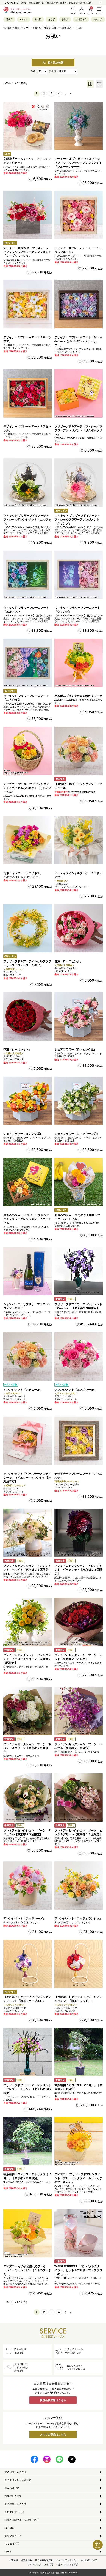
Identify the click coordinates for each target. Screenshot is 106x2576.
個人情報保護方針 (44, 2560)
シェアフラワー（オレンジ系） (23, 1133)
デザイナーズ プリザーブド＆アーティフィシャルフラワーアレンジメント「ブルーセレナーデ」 (78, 162)
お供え (65, 19)
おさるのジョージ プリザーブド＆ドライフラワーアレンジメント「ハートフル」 (27, 1218)
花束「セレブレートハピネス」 (23, 873)
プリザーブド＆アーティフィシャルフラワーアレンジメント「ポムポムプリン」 (78, 430)
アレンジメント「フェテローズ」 (24, 1918)
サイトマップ (34, 2564)
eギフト (24, 19)
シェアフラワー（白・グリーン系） (76, 1133)
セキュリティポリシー (67, 2560)
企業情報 (13, 2560)
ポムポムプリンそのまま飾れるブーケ (78, 695)
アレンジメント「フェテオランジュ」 (78, 1918)
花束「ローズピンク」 (68, 961)
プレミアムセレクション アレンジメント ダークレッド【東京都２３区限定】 (78, 1569)
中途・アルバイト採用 (67, 2564)
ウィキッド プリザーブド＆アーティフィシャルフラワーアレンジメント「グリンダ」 (77, 519)
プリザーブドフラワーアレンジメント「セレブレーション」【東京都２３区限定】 (27, 2089)
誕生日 (9, 19)
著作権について (89, 2560)
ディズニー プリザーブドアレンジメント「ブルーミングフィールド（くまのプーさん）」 (78, 2178)
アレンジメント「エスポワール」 (75, 1389)
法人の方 (97, 19)
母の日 (38, 19)
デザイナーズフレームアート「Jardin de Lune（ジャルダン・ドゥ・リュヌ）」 (78, 341)
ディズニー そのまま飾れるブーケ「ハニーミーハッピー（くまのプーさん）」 (27, 2270)
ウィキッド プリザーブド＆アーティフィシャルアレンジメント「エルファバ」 (27, 519)
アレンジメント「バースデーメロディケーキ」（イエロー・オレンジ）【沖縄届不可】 (27, 1477)
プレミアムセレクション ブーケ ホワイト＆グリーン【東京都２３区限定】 (27, 1748)
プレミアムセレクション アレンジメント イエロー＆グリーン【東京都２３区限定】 (27, 1658)
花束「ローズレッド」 (17, 1049)
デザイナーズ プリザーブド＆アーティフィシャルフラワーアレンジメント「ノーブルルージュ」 (27, 251)
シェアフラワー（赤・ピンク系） (75, 1049)
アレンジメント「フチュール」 (23, 1389)
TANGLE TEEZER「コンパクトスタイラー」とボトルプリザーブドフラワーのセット (78, 2270)
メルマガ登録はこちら (53, 2434)
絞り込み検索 (53, 62)
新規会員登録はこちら (53, 2400)
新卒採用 (48, 2564)
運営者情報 (26, 2560)
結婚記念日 (81, 19)
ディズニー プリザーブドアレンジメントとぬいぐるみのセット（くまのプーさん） (27, 787)
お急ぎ (51, 19)
